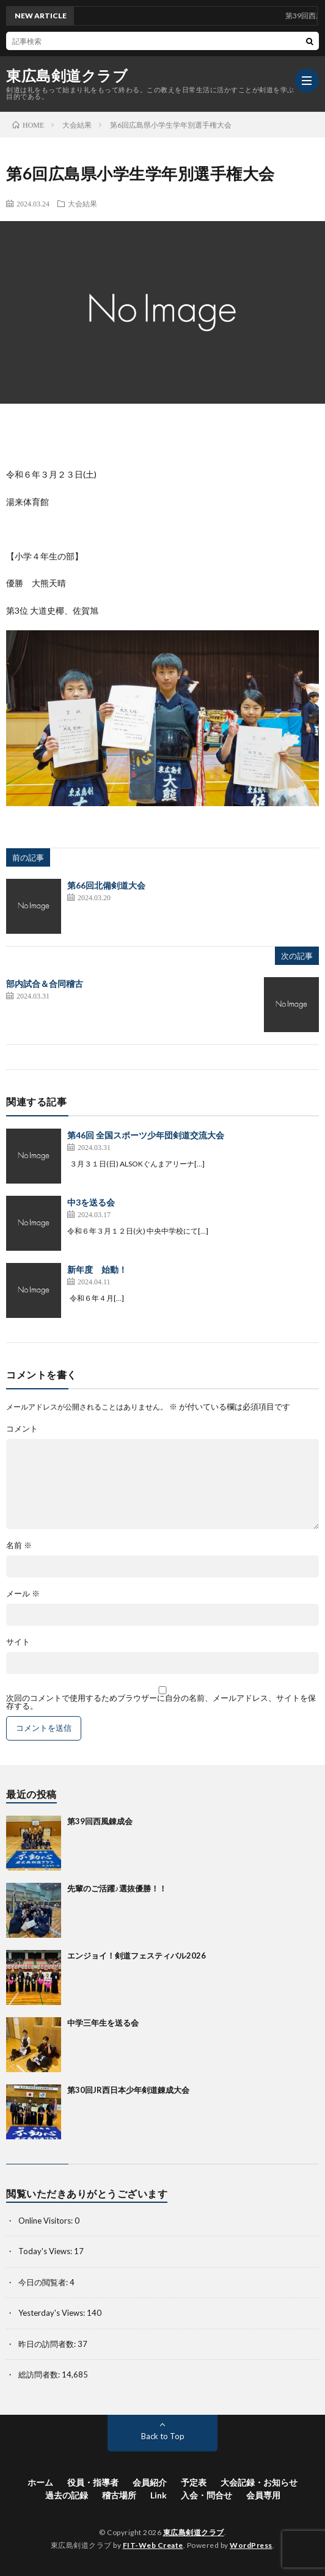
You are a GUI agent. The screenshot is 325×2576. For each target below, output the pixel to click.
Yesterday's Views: (52, 2313)
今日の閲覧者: (44, 2282)
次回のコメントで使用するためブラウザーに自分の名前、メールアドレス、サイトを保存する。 (161, 1702)
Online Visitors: (46, 2220)
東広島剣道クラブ (67, 75)
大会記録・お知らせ (259, 2482)
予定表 (193, 2482)
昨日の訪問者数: (48, 2344)
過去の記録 (66, 2495)
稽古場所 (119, 2495)
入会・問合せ (206, 2495)
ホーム (40, 2482)
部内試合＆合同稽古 (44, 983)
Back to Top (162, 2436)
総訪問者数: (40, 2374)
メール (23, 1594)
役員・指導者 (93, 2482)
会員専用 (263, 2495)
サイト (18, 1642)
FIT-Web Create (153, 2545)
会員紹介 (150, 2482)
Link (158, 2495)
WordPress (251, 2545)
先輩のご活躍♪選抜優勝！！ (117, 1888)
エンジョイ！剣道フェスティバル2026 (136, 1955)
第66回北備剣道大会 (106, 885)
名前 (19, 1545)
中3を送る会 (91, 1202)
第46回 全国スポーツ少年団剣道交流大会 (145, 1135)
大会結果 (82, 203)
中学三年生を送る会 (103, 2023)
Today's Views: (46, 2251)
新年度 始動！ (97, 1269)
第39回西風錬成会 (100, 1821)
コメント (22, 1429)
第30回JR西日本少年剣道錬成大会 (128, 2090)
